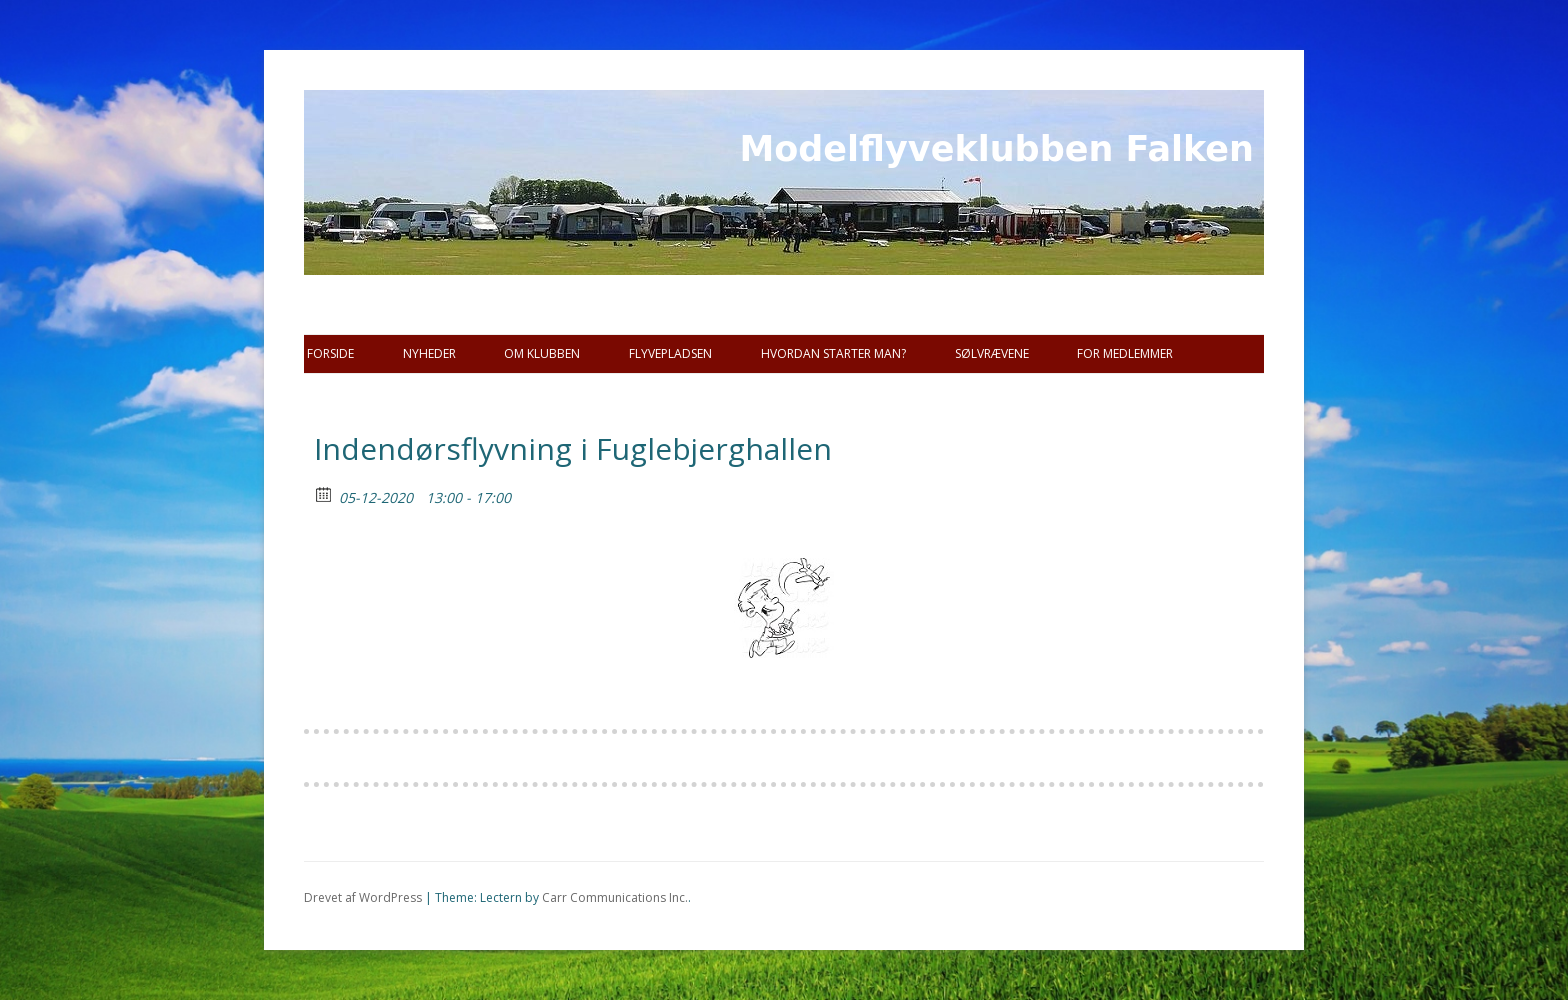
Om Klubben (542, 353)
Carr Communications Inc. (615, 897)
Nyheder (429, 353)
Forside (330, 353)
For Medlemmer (1125, 353)
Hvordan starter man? (833, 353)
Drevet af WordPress (363, 897)
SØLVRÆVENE (992, 353)
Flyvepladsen (670, 353)
